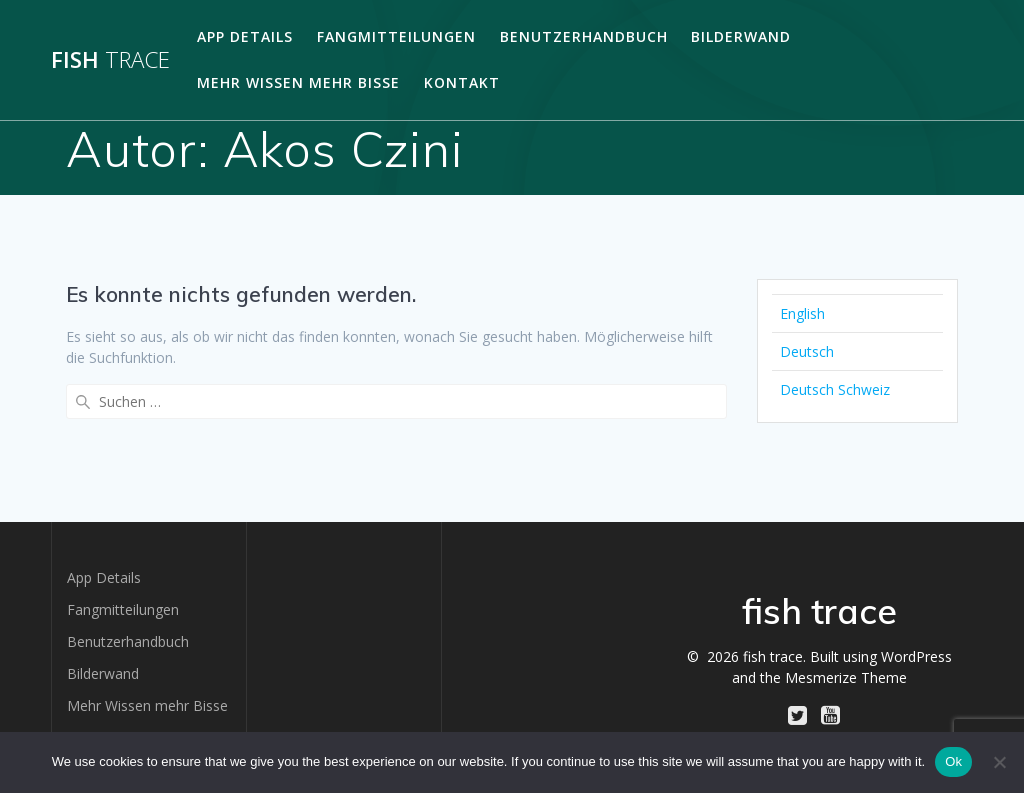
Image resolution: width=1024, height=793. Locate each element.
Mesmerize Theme (846, 677)
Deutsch (807, 351)
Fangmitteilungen (396, 36)
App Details (245, 36)
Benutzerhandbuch (584, 36)
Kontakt (462, 82)
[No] (999, 762)
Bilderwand (741, 36)
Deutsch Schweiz (835, 389)
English (802, 313)
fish (110, 60)
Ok (953, 761)
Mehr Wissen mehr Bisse (298, 82)
